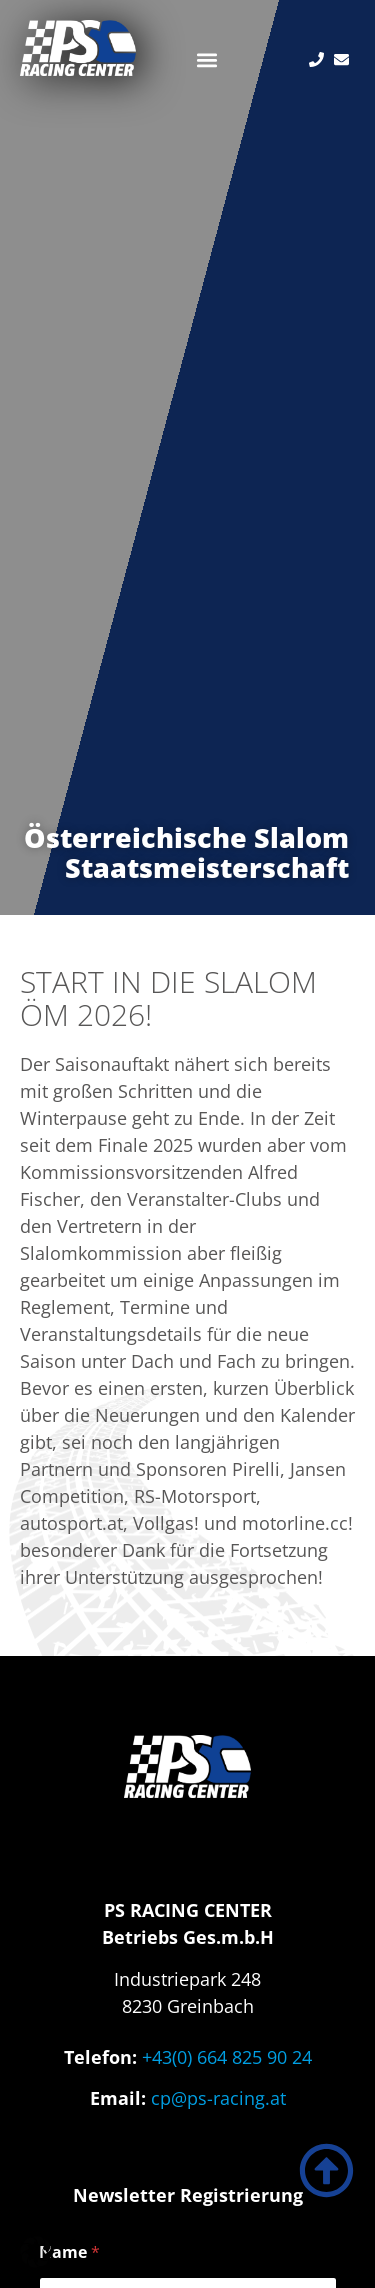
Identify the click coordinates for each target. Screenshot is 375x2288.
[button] (206, 59)
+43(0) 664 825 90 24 (227, 2057)
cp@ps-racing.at (218, 2098)
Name (69, 2252)
